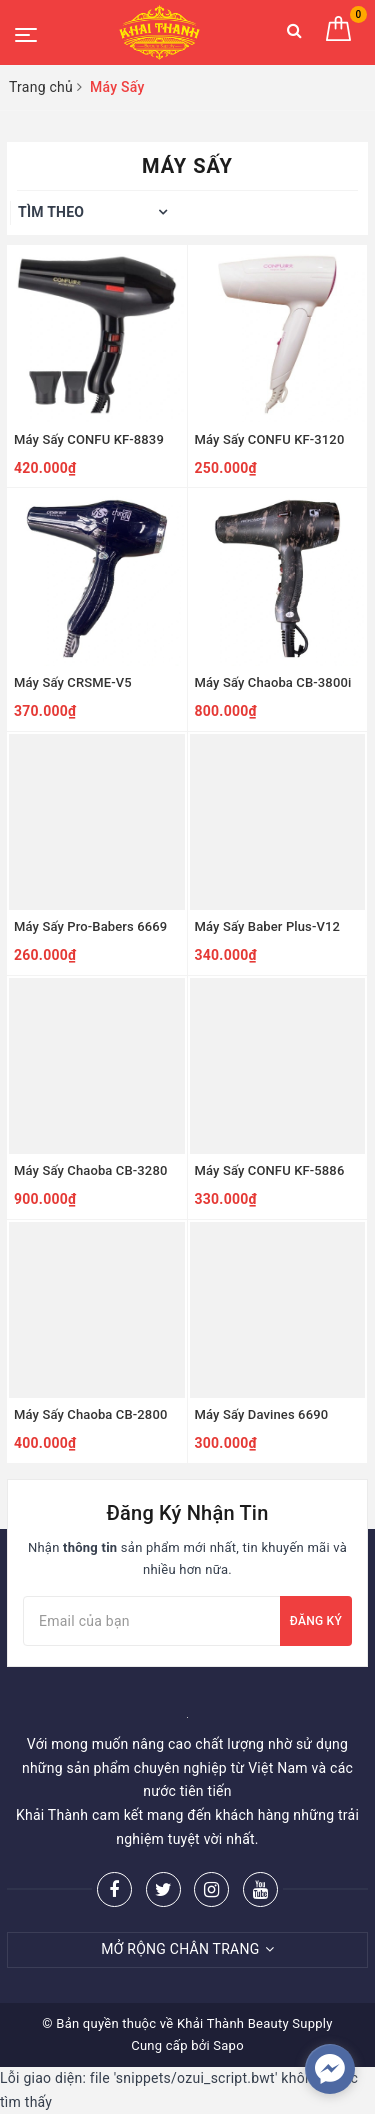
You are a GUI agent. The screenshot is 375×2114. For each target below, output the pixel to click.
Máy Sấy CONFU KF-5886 (270, 1170)
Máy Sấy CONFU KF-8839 (89, 439)
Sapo (228, 2045)
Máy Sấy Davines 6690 (262, 1414)
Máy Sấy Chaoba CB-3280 (90, 1170)
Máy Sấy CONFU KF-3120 (270, 439)
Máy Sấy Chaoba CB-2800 (90, 1414)
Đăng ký (316, 1621)
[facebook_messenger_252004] (330, 2069)
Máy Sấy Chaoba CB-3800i (273, 682)
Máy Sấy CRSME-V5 (73, 682)
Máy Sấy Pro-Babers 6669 (90, 926)
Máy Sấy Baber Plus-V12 (268, 926)
